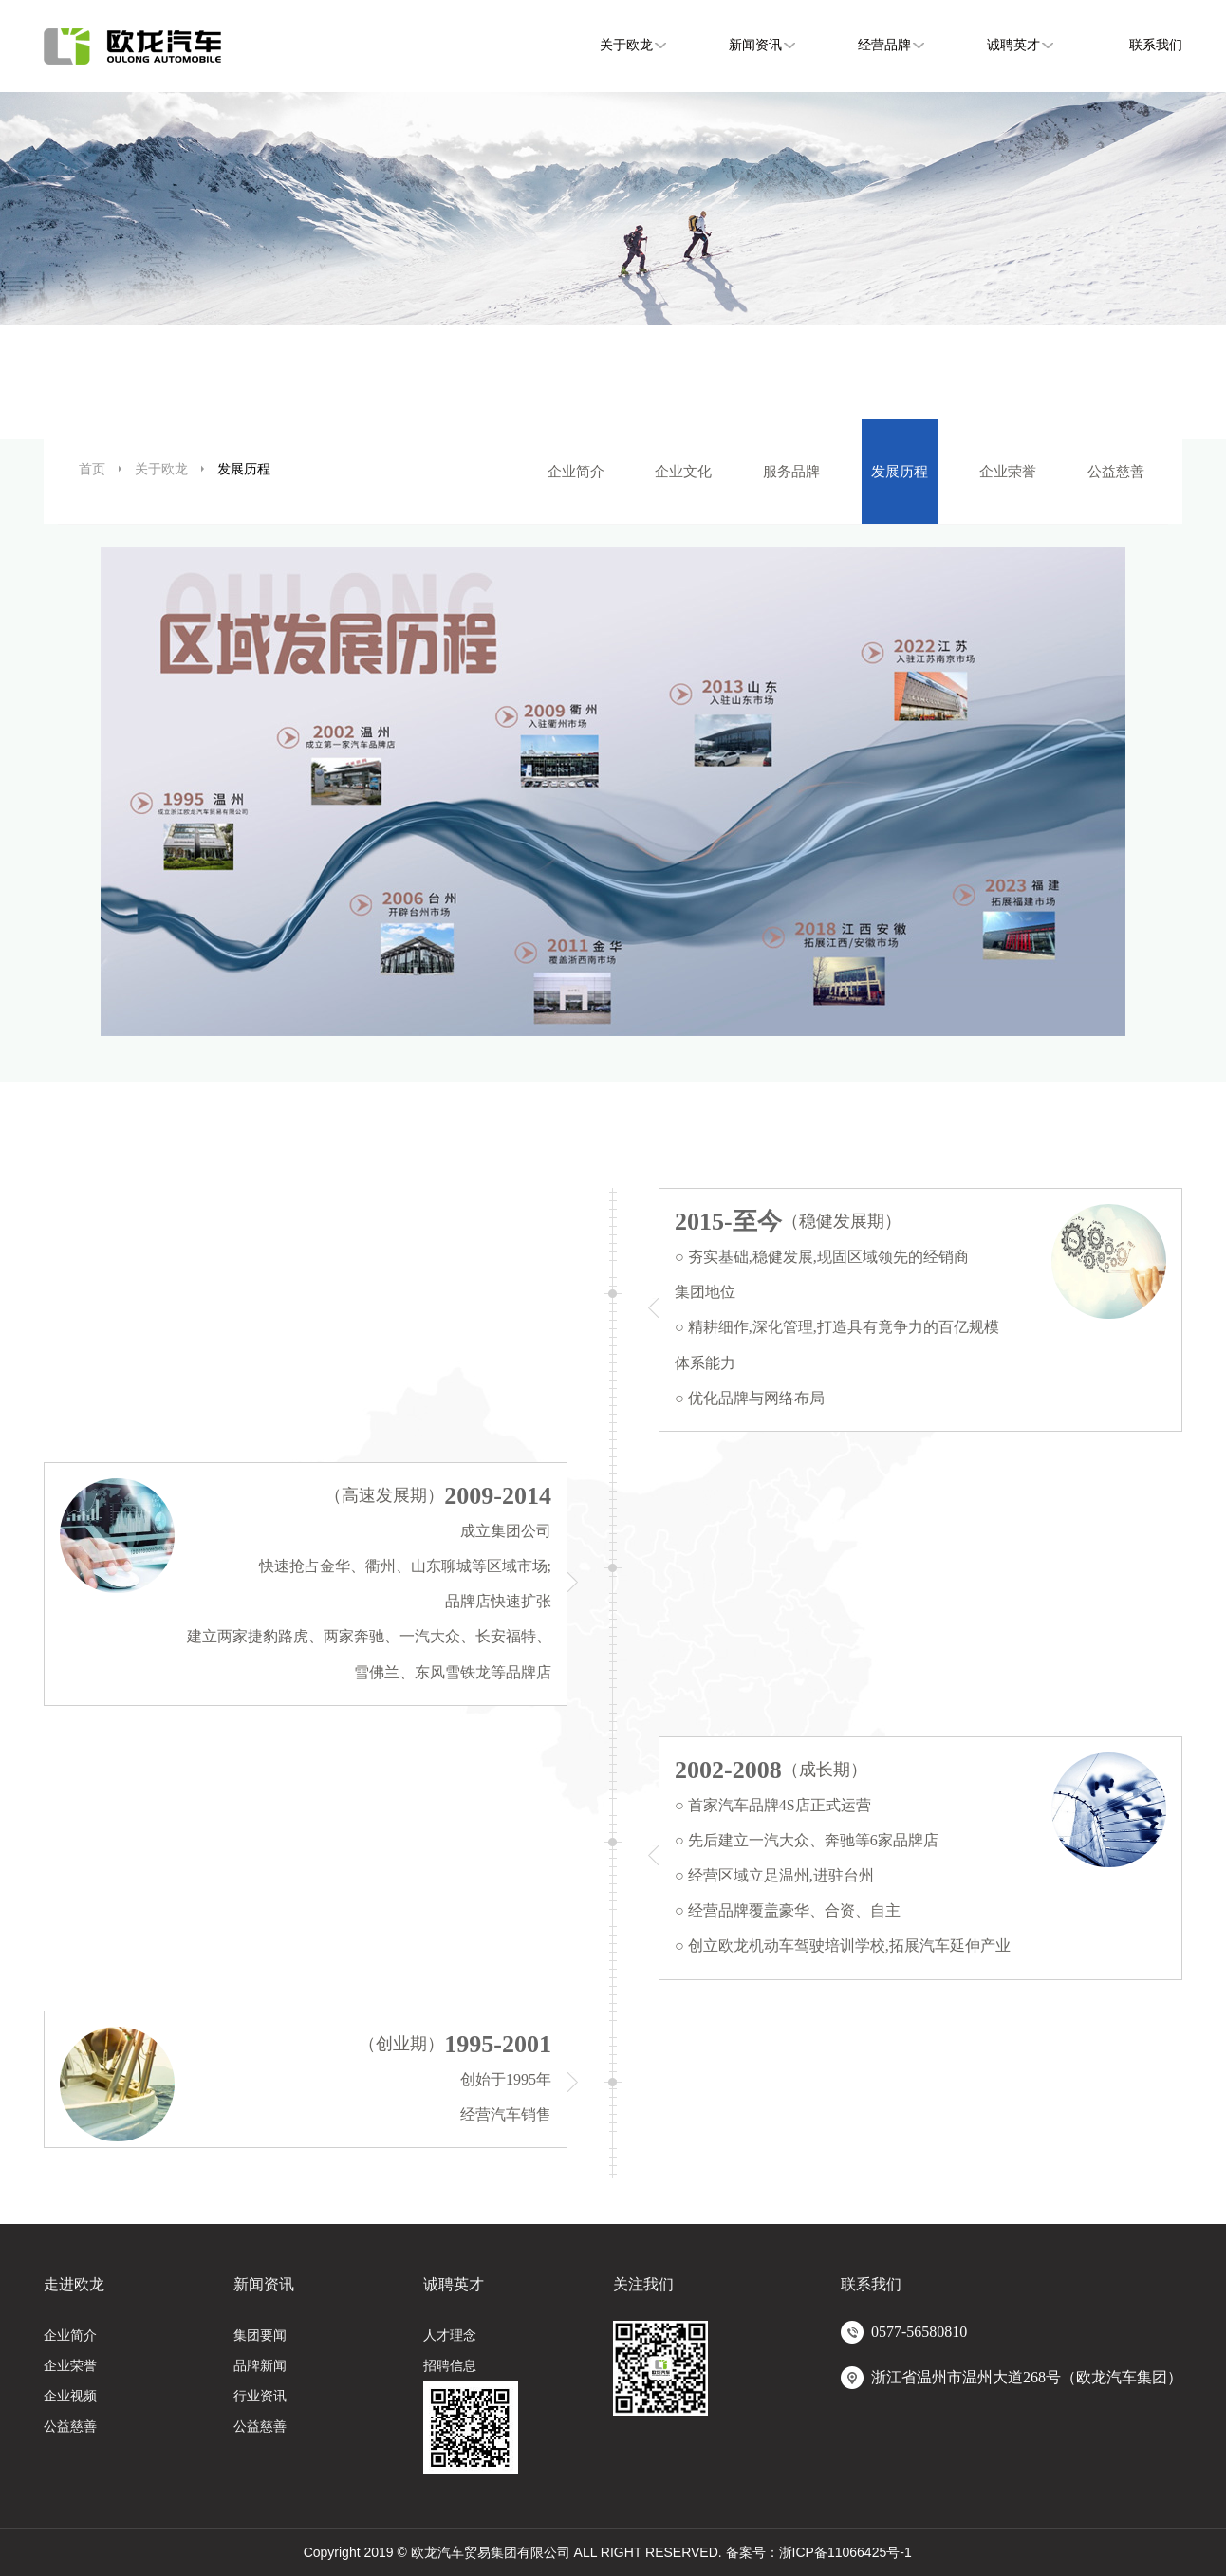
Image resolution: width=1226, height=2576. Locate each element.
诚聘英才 (1013, 45)
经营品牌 (884, 45)
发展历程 (899, 471)
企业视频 (70, 2396)
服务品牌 (791, 471)
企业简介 (576, 471)
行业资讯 (260, 2396)
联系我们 (1155, 45)
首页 (92, 468)
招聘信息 (449, 2366)
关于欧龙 (626, 45)
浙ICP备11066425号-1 (845, 2552)
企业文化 (683, 471)
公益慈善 (1115, 471)
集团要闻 (260, 2335)
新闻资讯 (755, 45)
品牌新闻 (260, 2366)
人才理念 (449, 2335)
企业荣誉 (1007, 471)
